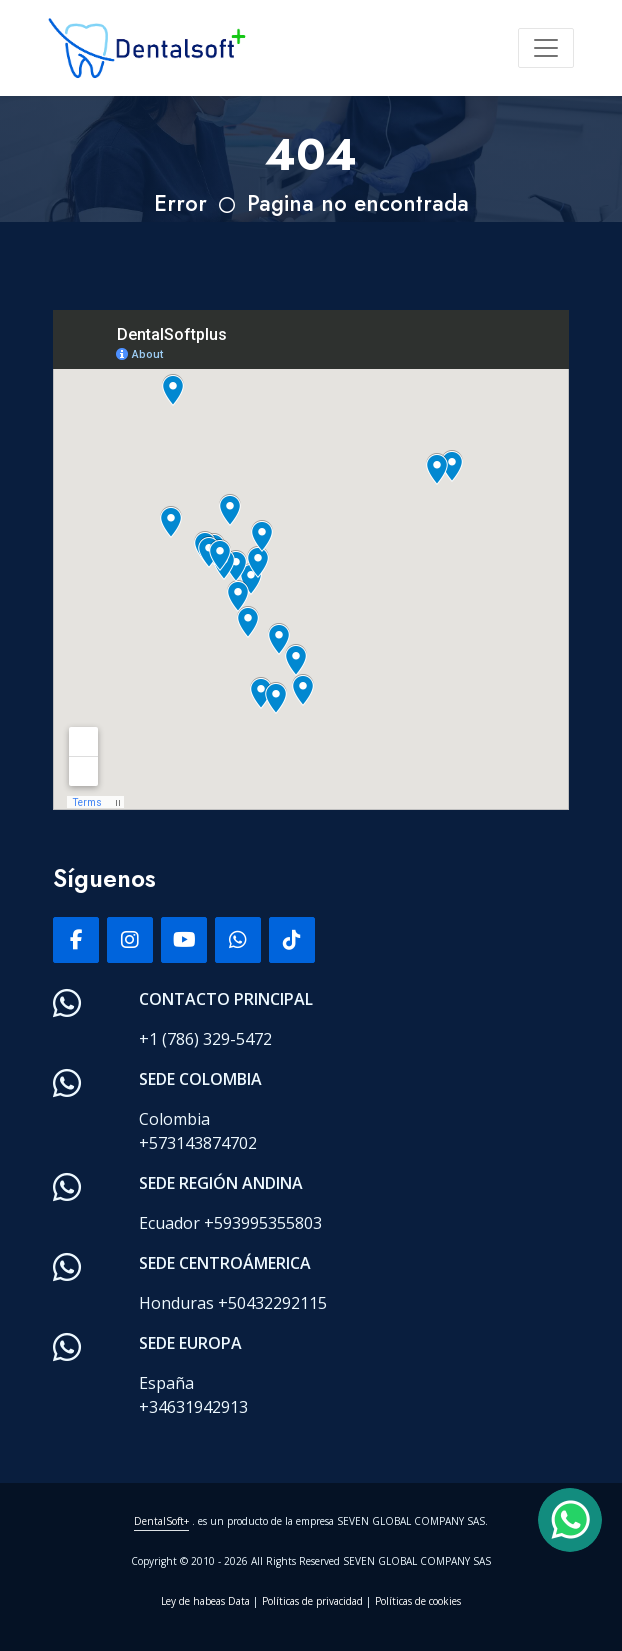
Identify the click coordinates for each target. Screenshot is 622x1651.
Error (180, 203)
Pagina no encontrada (358, 203)
